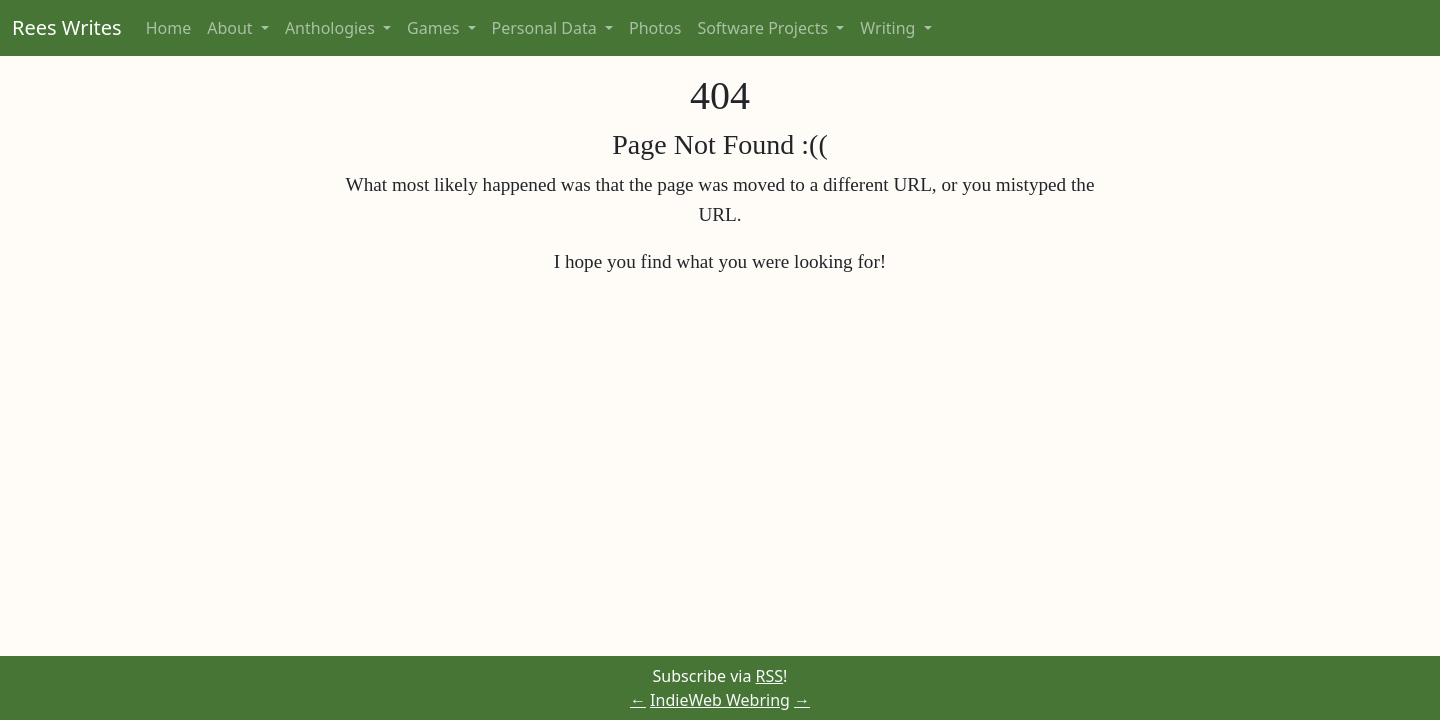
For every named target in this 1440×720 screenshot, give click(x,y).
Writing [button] (889, 28)
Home (169, 28)
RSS (770, 676)
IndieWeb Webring (720, 700)
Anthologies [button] (332, 28)
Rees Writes (67, 27)
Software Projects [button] (764, 28)
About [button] (232, 28)
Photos (655, 28)
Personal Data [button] (546, 28)
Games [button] (435, 28)
